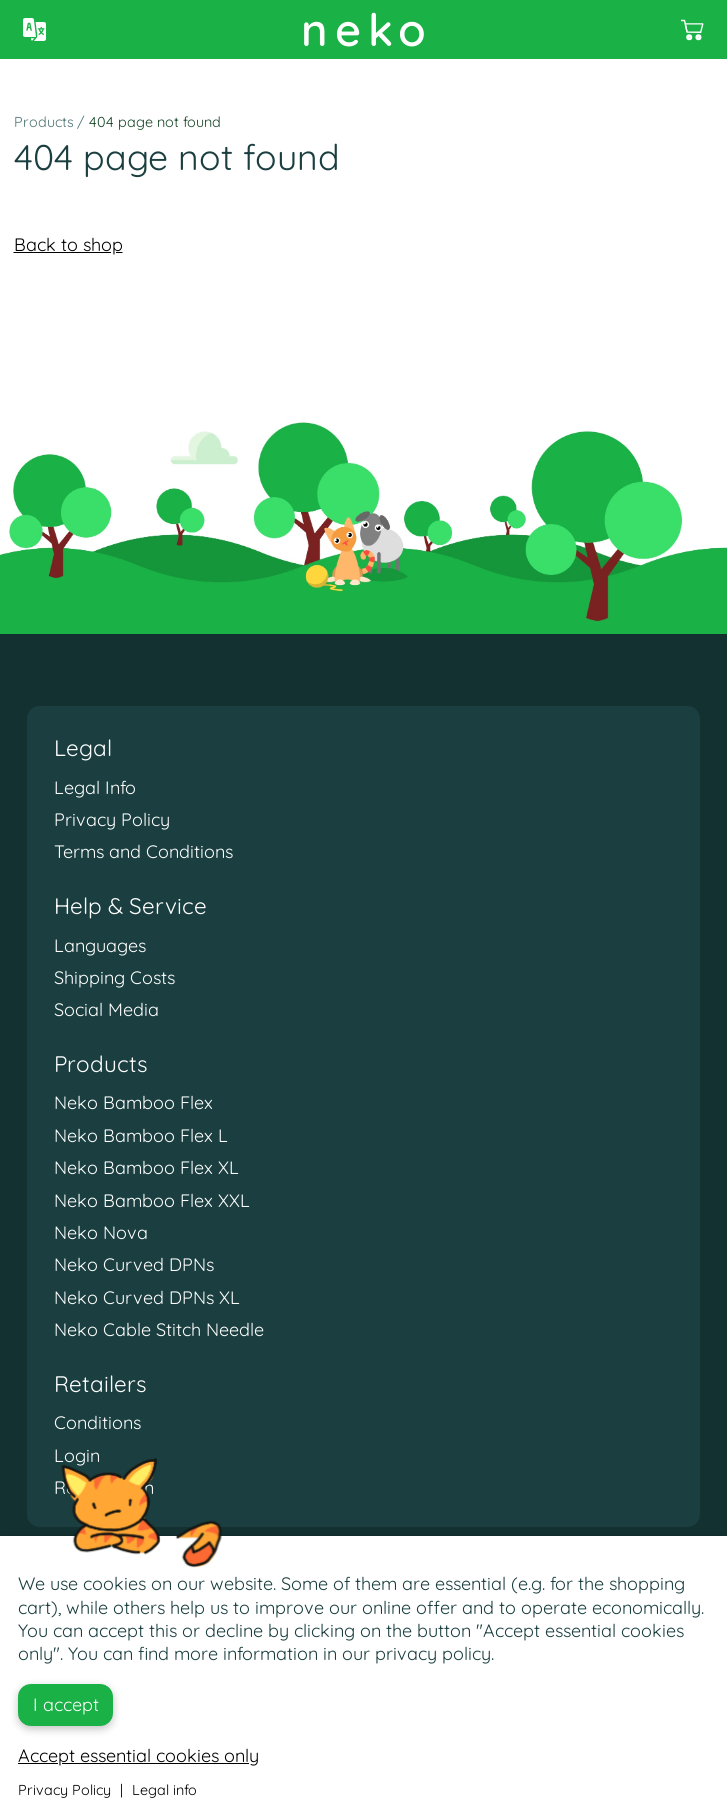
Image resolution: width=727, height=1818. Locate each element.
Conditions (97, 1422)
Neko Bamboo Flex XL (146, 1167)
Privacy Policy (112, 819)
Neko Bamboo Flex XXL (152, 1200)
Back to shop (68, 244)
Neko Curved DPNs (134, 1264)
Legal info (164, 1790)
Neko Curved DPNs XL (147, 1297)
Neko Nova (101, 1232)
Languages (100, 945)
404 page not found (155, 122)
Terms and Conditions (143, 851)
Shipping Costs (114, 977)
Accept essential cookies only (138, 1755)
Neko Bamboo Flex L (141, 1135)
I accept (66, 1704)
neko (367, 29)
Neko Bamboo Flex (133, 1102)
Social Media (106, 1009)
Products (44, 122)
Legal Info (95, 787)
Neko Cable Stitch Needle (159, 1329)
